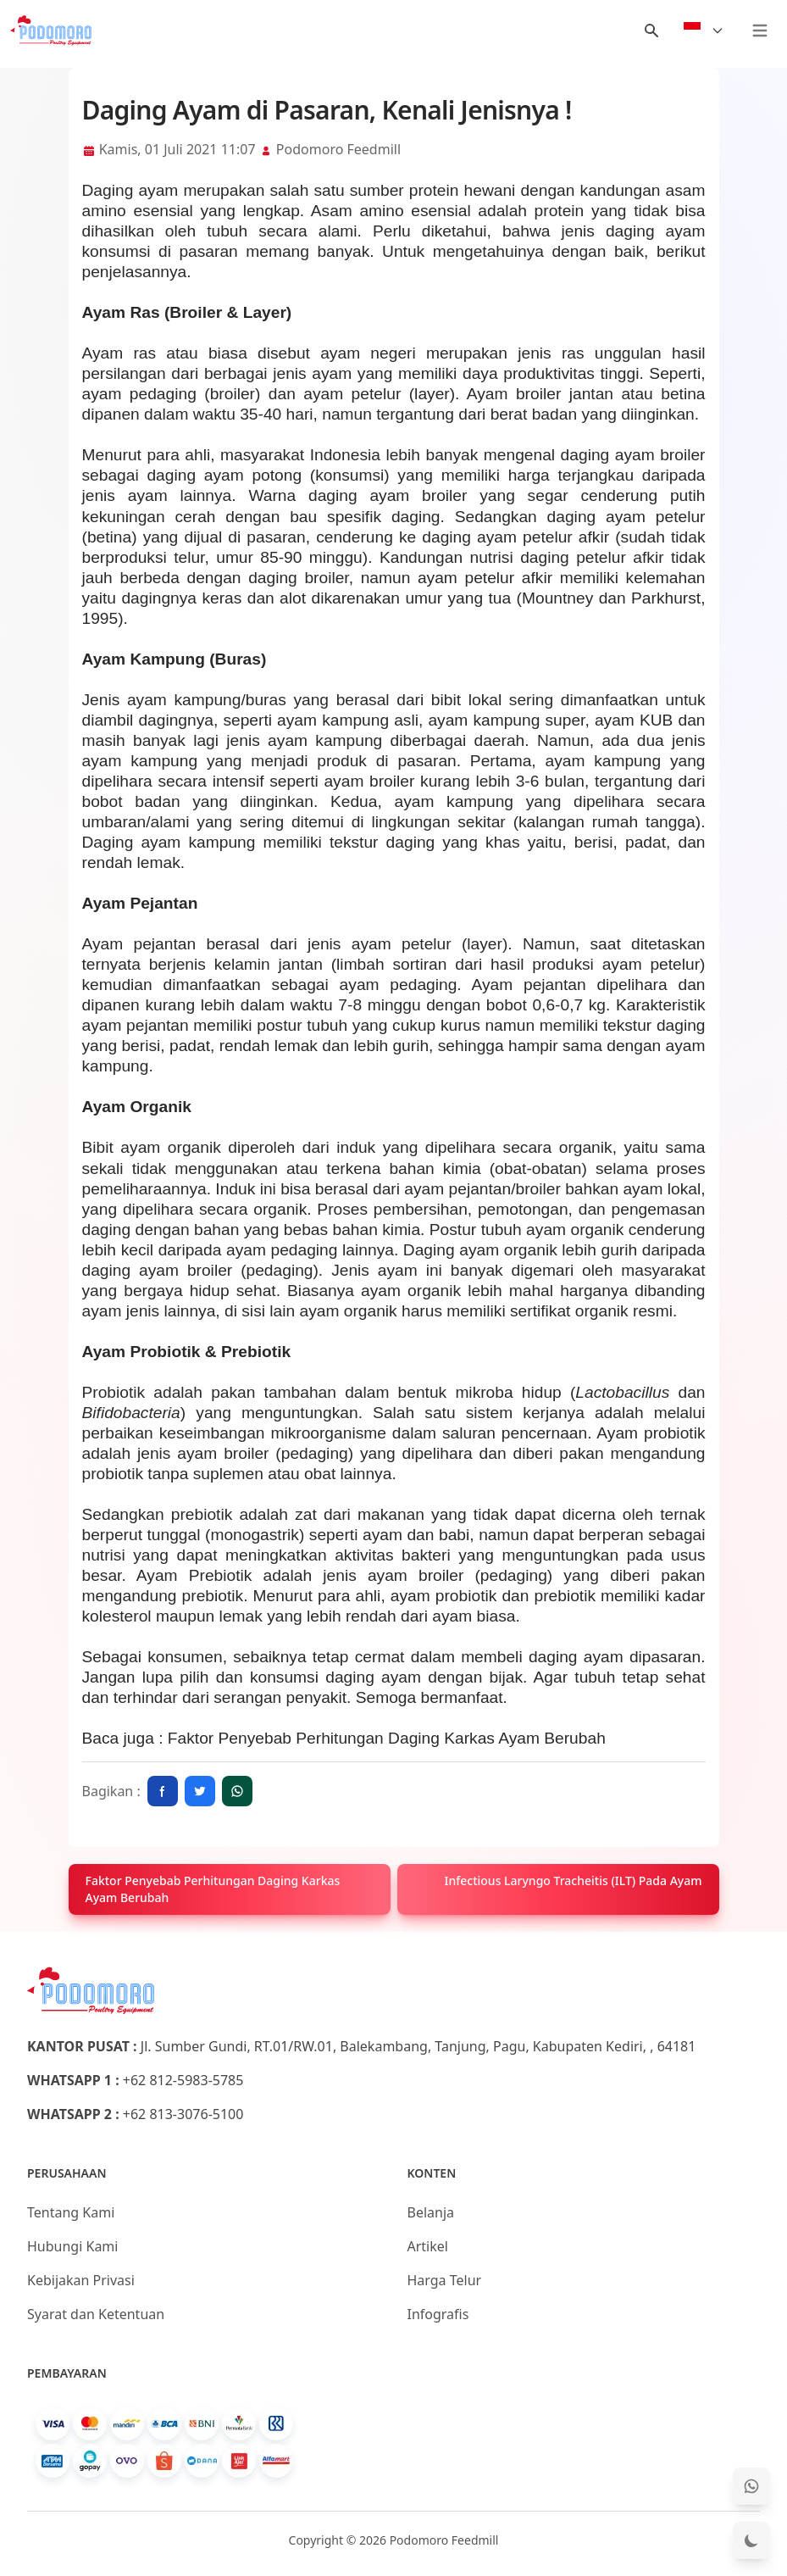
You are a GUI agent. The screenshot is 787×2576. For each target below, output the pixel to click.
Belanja (431, 2212)
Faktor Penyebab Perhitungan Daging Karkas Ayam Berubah (387, 1738)
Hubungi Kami (72, 2246)
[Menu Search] (651, 30)
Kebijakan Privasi (81, 2280)
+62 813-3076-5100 (183, 2114)
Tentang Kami (70, 2212)
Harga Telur (444, 2280)
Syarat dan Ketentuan (95, 2314)
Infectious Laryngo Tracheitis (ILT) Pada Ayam (573, 1880)
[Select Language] (704, 30)
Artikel (427, 2246)
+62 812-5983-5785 (183, 2080)
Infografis (438, 2314)
